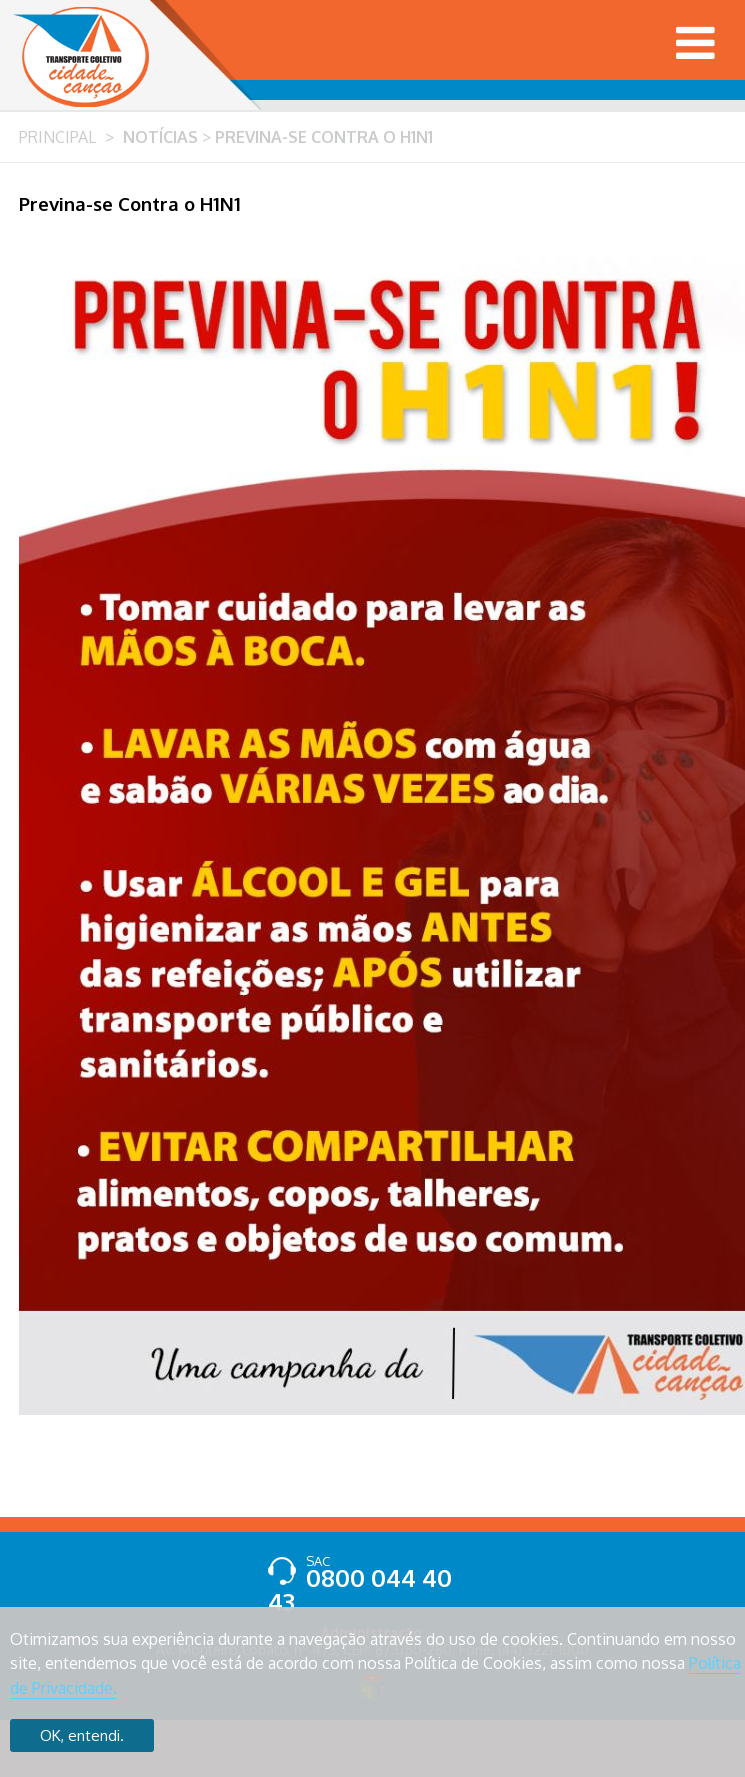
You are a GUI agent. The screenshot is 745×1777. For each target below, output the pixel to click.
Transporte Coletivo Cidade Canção (81, 57)
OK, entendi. (82, 1735)
